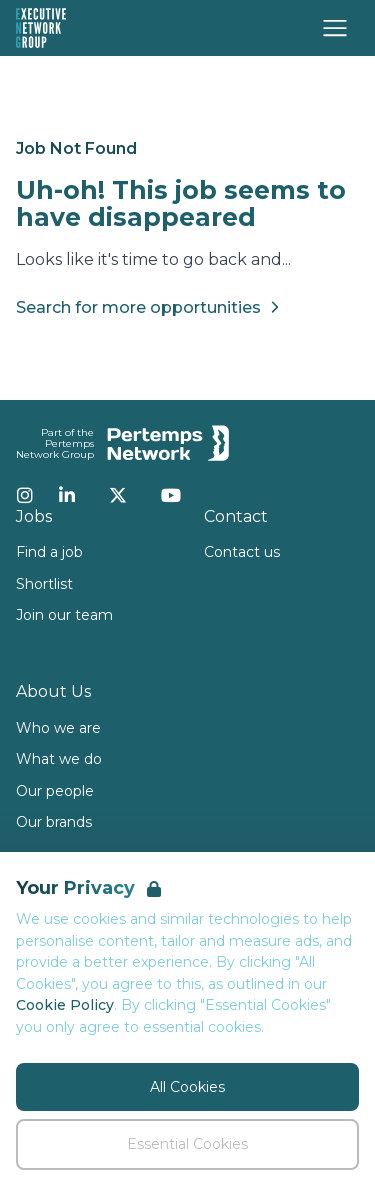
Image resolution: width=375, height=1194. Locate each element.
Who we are (58, 728)
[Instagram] (25, 495)
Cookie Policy (65, 1005)
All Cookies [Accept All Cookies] (187, 1087)
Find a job (49, 552)
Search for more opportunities (150, 307)
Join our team (64, 615)
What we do (59, 759)
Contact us (242, 552)
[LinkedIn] (67, 495)
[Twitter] (118, 495)
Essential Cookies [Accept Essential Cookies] (187, 1144)
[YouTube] (171, 495)
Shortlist (44, 584)
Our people (55, 791)
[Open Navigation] (335, 28)
